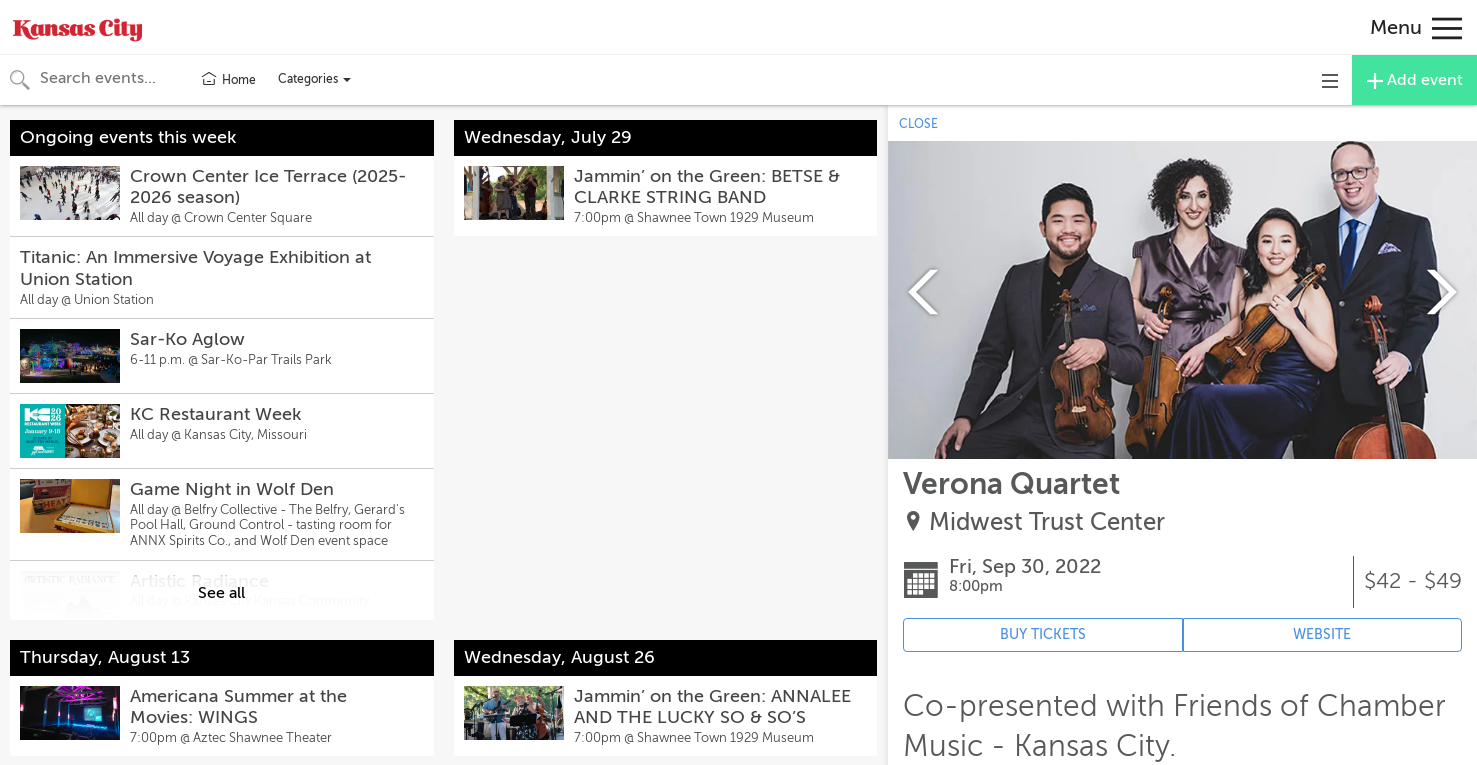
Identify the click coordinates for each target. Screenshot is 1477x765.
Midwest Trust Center (1047, 522)
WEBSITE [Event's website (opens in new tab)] (1322, 634)
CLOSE (918, 124)
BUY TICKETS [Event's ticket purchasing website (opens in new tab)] (1043, 634)
